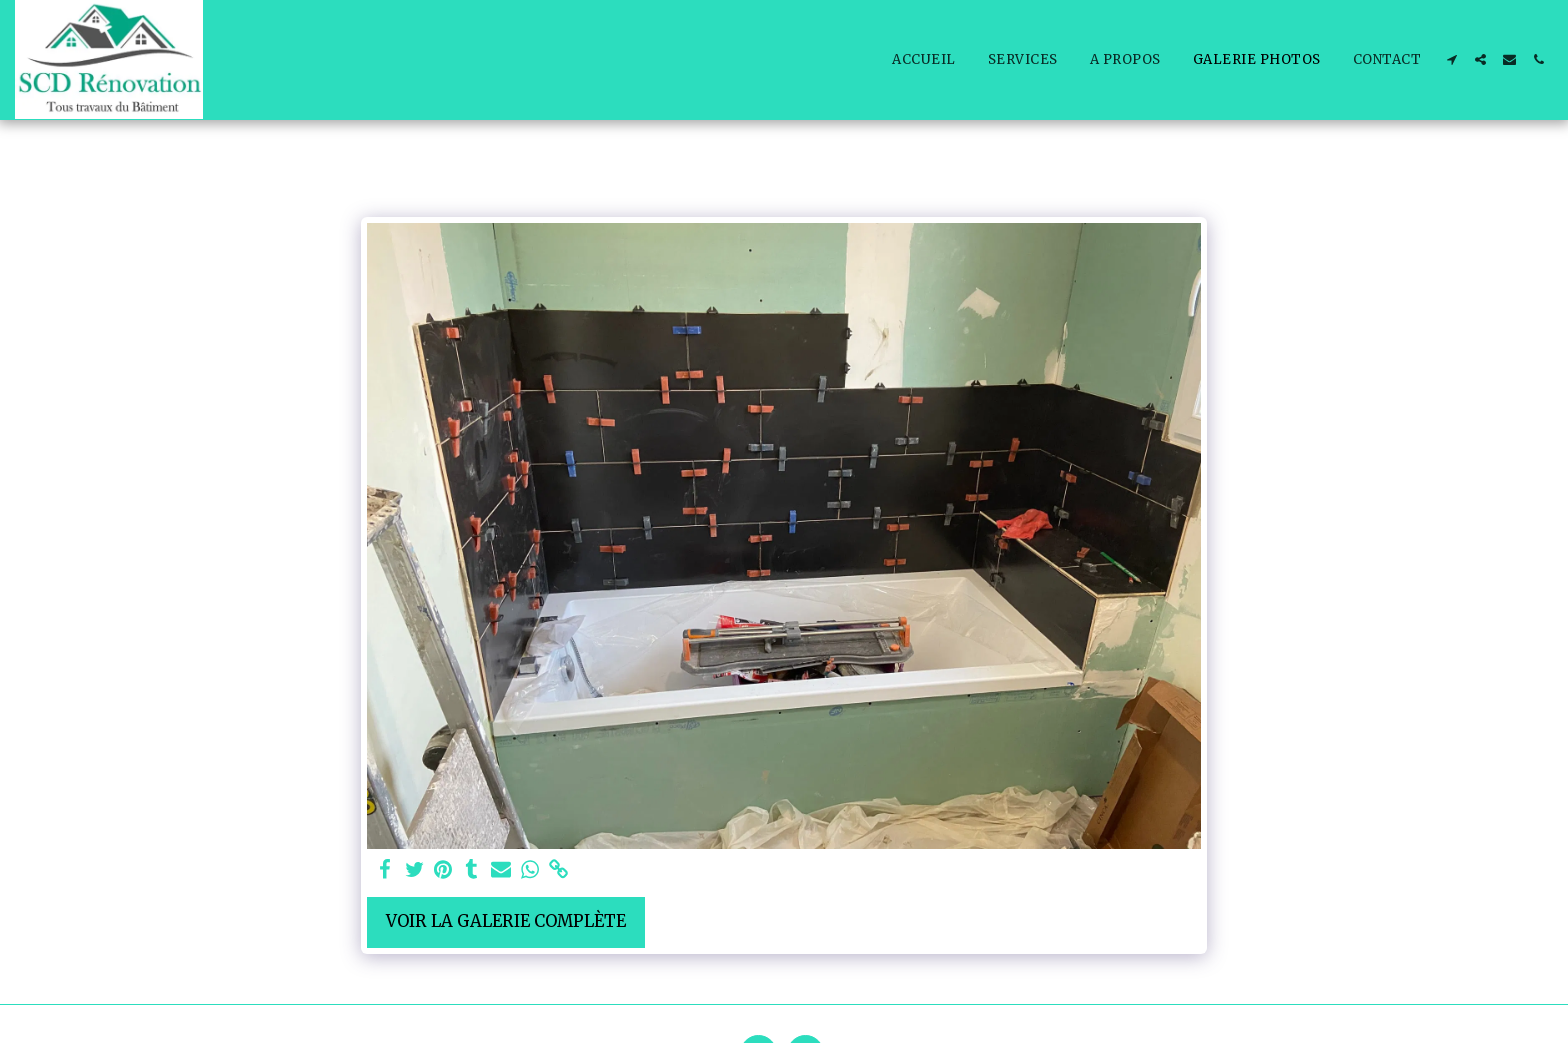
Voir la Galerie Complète (506, 921)
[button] (1451, 59)
